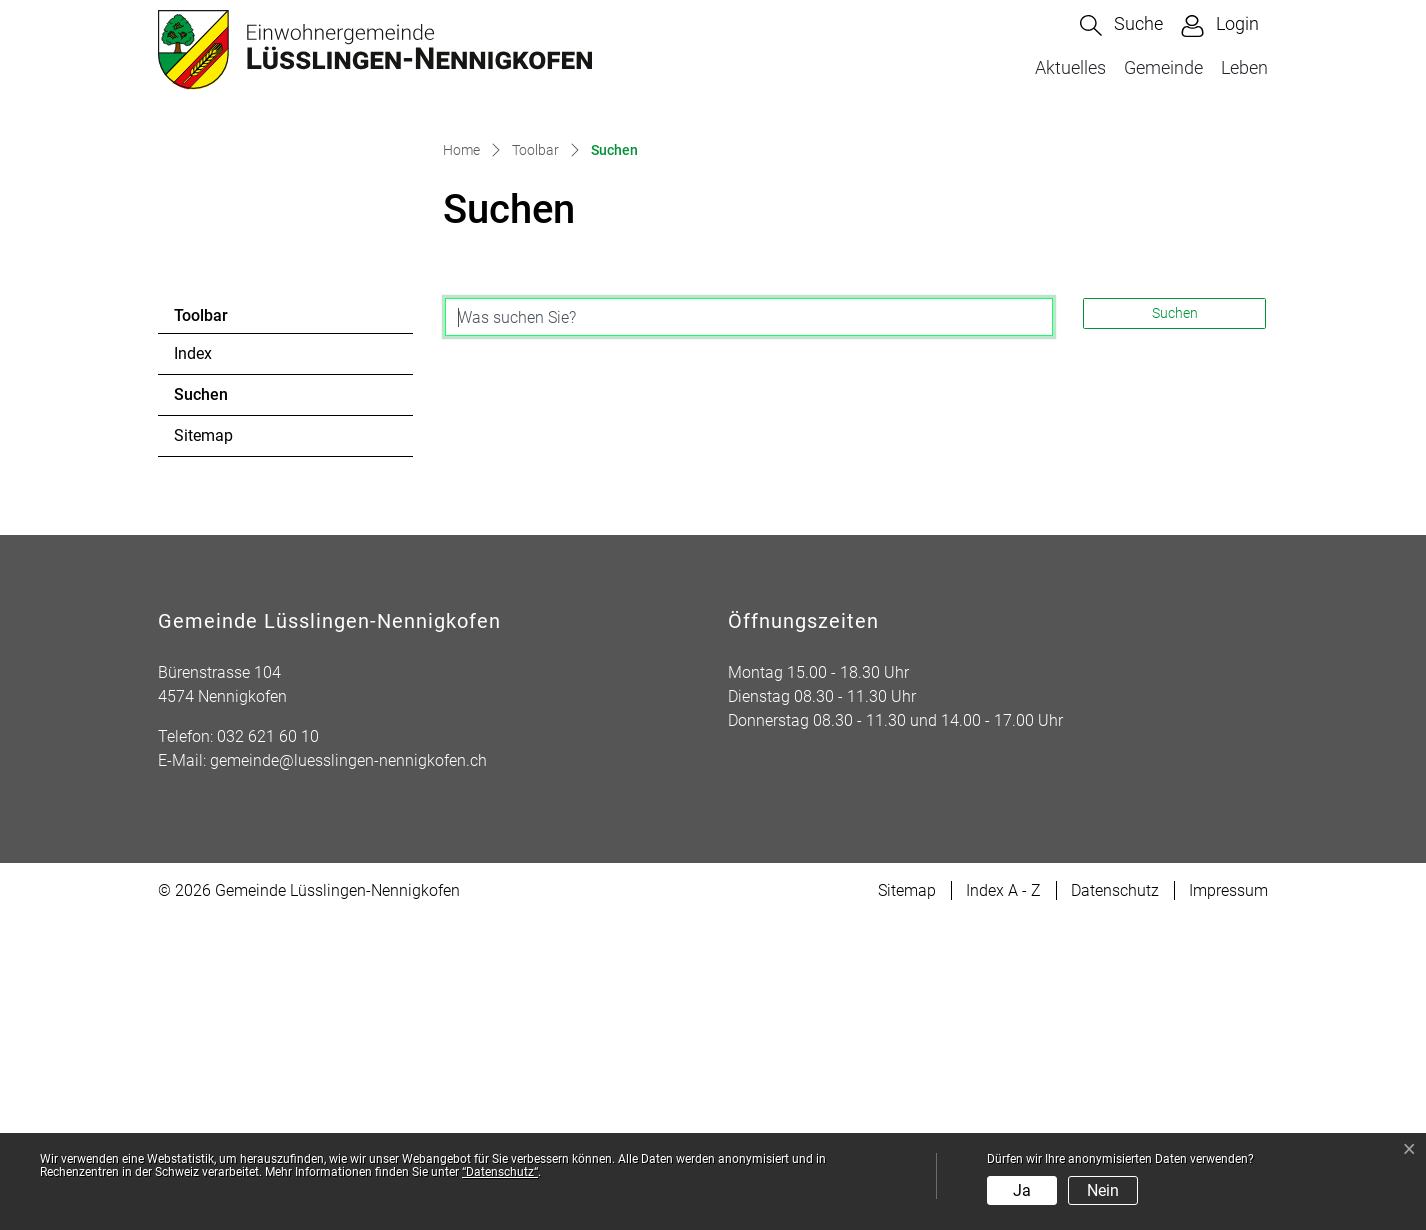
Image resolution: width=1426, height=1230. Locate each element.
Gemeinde (1163, 67)
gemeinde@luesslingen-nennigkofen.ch (348, 1071)
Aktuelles (1070, 67)
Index (193, 664)
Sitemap (203, 746)
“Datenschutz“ (500, 1172)
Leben (1244, 67)
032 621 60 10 (268, 1047)
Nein (1103, 1190)
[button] (1121, 25)
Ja (1022, 1190)
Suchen (228, 711)
